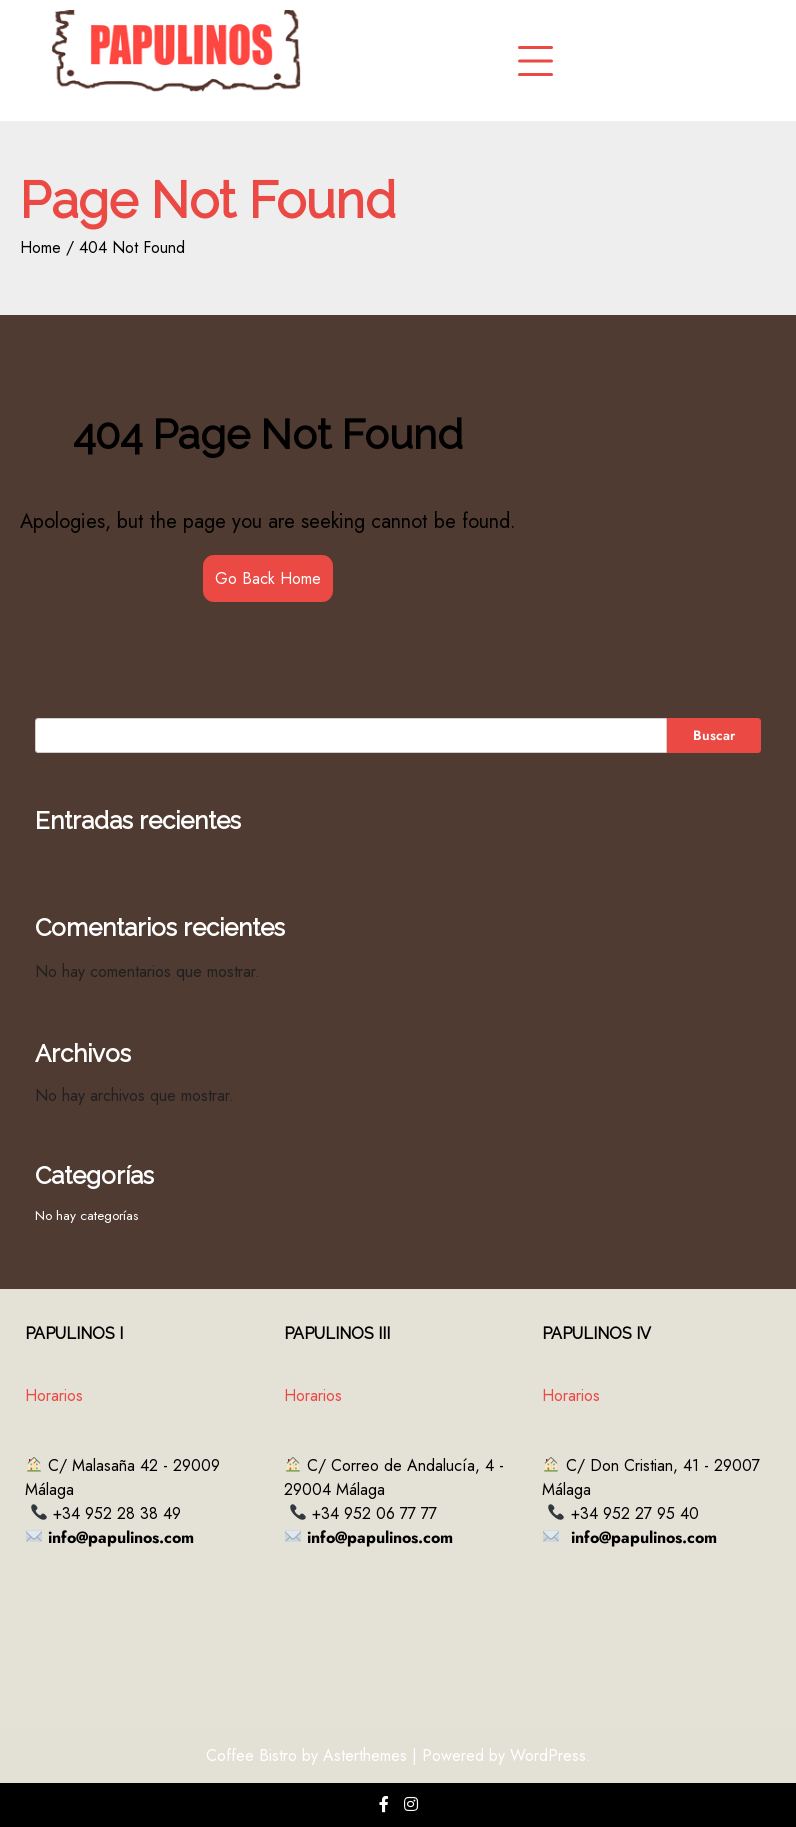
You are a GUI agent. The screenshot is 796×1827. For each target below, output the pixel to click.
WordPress (548, 1755)
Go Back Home (268, 578)
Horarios (54, 1395)
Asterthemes (365, 1755)
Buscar (714, 735)
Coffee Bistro (251, 1755)
